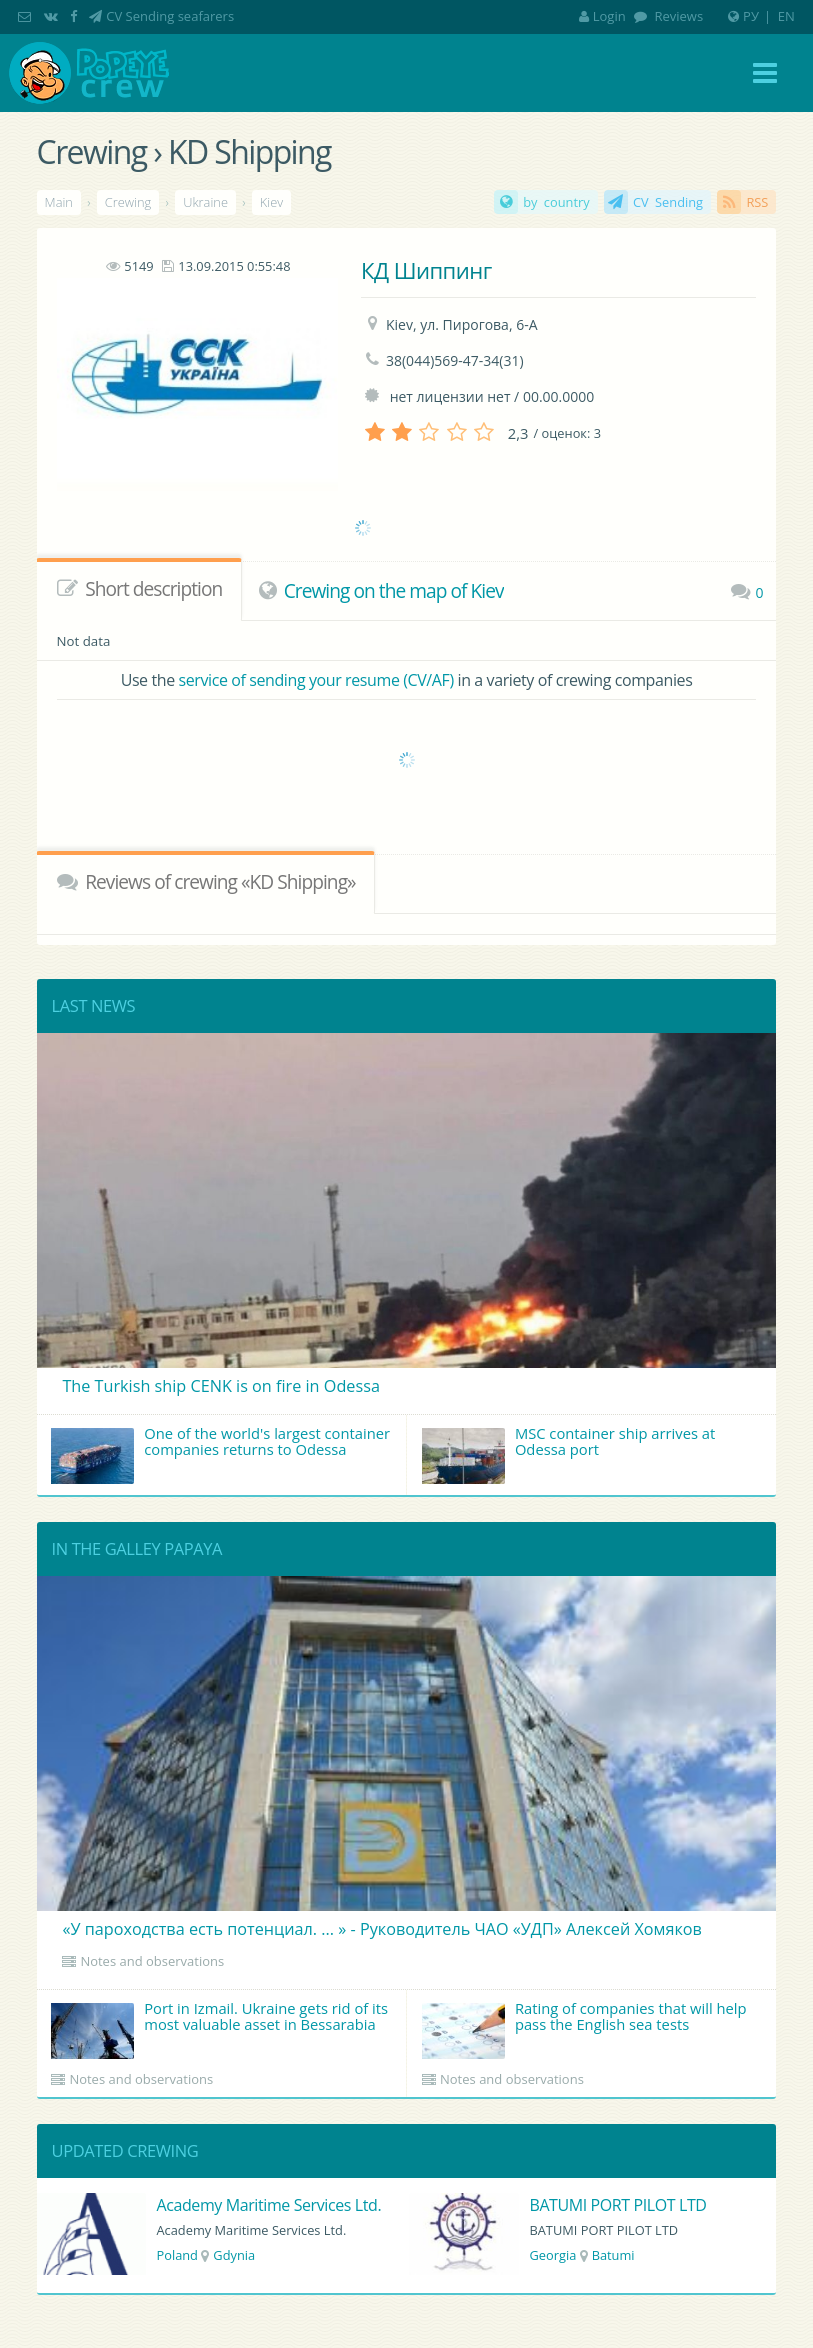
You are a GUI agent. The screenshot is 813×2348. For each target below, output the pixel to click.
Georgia (552, 2255)
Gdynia (234, 2255)
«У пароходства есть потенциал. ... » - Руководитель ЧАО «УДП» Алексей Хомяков (381, 1929)
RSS (757, 202)
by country (556, 202)
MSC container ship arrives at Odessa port (568, 1453)
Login (602, 16)
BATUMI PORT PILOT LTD (617, 2205)
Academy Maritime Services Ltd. (268, 2205)
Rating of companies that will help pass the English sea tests (584, 2028)
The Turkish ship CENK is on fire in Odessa (221, 1386)
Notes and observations (152, 1961)
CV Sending (668, 202)
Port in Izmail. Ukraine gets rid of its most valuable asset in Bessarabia (219, 2028)
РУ (751, 16)
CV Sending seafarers (170, 16)
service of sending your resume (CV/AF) (316, 680)
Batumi (613, 2255)
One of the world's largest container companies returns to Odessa (220, 1453)
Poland (177, 2255)
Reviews (677, 16)
